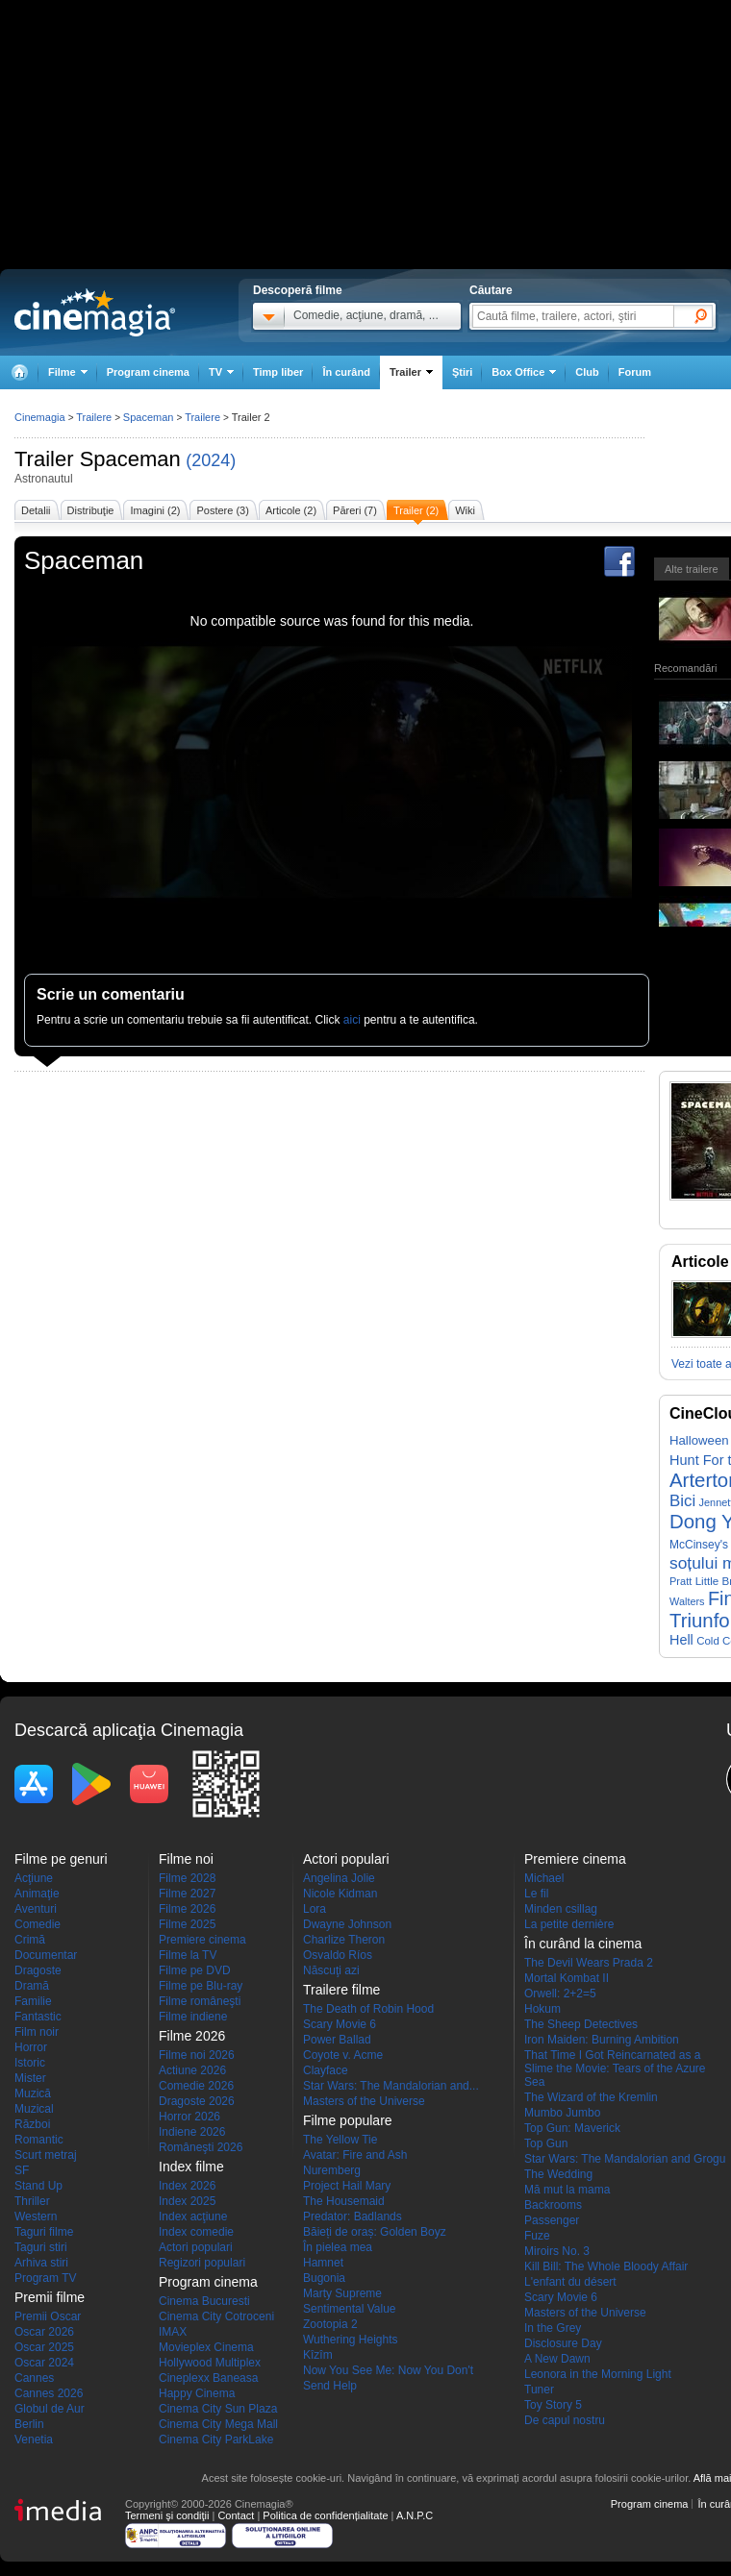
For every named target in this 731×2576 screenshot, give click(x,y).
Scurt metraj (45, 2155)
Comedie (37, 1924)
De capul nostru (564, 2420)
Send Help (330, 2385)
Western (35, 2216)
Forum (634, 372)
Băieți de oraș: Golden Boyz (374, 2232)
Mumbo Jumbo (562, 2112)
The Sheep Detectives (581, 2024)
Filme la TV (187, 1955)
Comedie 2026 (196, 2086)
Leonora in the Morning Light (597, 2374)
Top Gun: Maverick (572, 2128)
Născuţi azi (331, 1970)
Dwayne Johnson (347, 1924)
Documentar (45, 1955)
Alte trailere (691, 569)
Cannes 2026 (48, 2393)
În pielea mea (337, 2247)
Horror (30, 2047)
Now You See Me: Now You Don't (388, 2370)
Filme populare (347, 2120)
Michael (544, 1878)
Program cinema (148, 372)
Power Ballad (337, 2039)
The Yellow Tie (340, 2139)
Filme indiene (193, 2016)
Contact (235, 2515)
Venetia (33, 2439)
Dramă (31, 1986)
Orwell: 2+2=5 (560, 1993)
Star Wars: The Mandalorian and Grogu (624, 2159)
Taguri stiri (40, 2247)
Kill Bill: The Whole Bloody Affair (606, 2266)
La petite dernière (569, 1924)
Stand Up (38, 2185)
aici (352, 1020)
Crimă (29, 1939)
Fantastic (38, 2016)
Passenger (551, 2220)
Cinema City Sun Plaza (218, 2408)
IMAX (173, 2332)
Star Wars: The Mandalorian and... (391, 2086)
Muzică (32, 2093)
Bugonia (324, 2278)
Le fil (536, 1893)
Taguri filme (43, 2232)
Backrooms (553, 2205)
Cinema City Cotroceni (216, 2316)
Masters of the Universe (364, 2101)
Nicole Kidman (340, 1893)
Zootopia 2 (330, 2324)
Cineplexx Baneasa (208, 2378)
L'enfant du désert (570, 2282)
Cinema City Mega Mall (218, 2424)
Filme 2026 (187, 1909)
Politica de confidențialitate (325, 2515)
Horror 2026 (189, 2116)
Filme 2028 (187, 1878)
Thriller (32, 2201)
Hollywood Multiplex (210, 2362)
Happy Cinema (197, 2393)
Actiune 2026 (192, 2070)
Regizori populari (202, 2262)
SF (21, 2170)
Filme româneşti (199, 2001)
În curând (346, 372)
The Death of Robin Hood (368, 2009)
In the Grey (552, 2328)
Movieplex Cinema (206, 2347)
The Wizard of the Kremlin (591, 2097)
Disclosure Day (563, 2343)
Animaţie (37, 1893)
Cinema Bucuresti (204, 2301)
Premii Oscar (47, 2316)
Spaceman (130, 459)
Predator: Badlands (352, 2216)
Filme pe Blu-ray (200, 1986)
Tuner (539, 2389)
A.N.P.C (414, 2515)
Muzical (34, 2109)
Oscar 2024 (44, 2362)
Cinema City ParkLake (216, 2439)
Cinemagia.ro (94, 312)
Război (32, 2124)
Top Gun (545, 2143)
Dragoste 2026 (197, 2101)
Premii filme (49, 2297)
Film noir (36, 2032)
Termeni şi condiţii (167, 2515)
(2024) (211, 460)
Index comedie (196, 2232)
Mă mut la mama (567, 2189)
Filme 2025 (187, 1924)
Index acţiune (193, 2216)
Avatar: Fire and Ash (355, 2155)
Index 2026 (187, 2185)
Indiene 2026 (192, 2132)
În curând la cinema (583, 1943)
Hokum (542, 2009)
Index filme (191, 2166)
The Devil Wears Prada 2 (588, 1962)
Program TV (45, 2278)
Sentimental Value (349, 2309)
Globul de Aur (49, 2408)
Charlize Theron (344, 1939)
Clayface (325, 2070)
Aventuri (35, 1909)
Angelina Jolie (339, 1878)
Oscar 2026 (44, 2332)
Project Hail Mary (347, 2185)
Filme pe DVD (195, 1970)
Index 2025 (187, 2201)
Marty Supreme (342, 2293)
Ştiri (462, 372)
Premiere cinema (202, 1939)
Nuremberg (332, 2170)
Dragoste (38, 1970)
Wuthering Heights (350, 2339)
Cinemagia (39, 417)
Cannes (34, 2378)
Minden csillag (560, 1909)
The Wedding (558, 2174)
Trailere (94, 417)
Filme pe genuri (61, 1859)
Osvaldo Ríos (337, 1955)
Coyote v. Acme (343, 2055)
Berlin (29, 2424)
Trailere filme (341, 1989)
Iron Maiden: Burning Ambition (601, 2039)
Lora (314, 1909)
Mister (30, 2078)
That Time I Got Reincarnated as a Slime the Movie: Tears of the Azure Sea (615, 2068)
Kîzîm (318, 2355)
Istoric (29, 2062)
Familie (33, 2001)
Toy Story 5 (553, 2405)
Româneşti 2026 (200, 2147)
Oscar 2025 (44, 2347)
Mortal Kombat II (566, 1978)
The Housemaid (344, 2201)
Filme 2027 (187, 1893)
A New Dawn (557, 2358)
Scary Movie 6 (339, 2024)
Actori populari (196, 2247)
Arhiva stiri (41, 2262)
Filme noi (186, 1859)
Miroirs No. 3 (557, 2251)
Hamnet (323, 2262)
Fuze (537, 2235)
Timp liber (278, 372)
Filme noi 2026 (197, 2055)
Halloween (699, 1440)
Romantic (38, 2139)
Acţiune (33, 1878)
